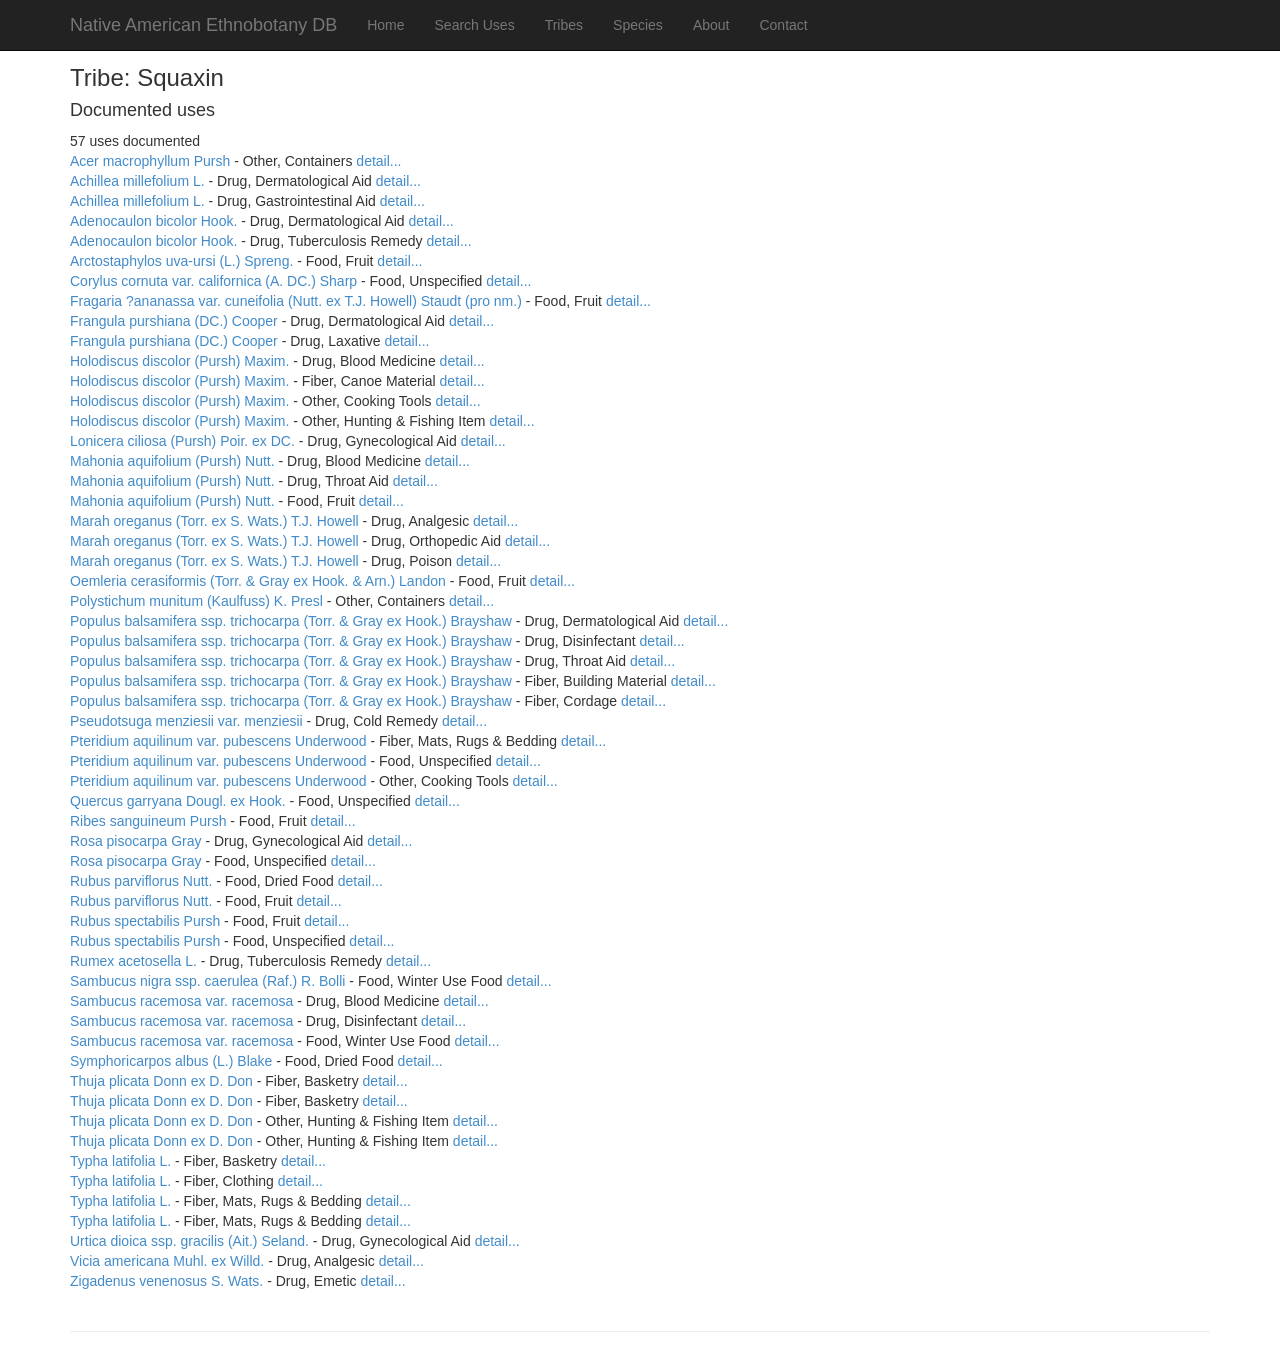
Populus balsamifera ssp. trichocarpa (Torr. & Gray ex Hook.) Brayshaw (291, 621)
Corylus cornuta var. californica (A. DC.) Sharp (213, 281)
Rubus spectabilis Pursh (145, 921)
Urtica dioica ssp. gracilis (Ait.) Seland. (189, 1241)
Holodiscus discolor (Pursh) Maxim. (179, 361)
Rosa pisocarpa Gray (136, 841)
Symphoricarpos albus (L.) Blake (171, 1061)
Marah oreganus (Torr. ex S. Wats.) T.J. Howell (214, 521)
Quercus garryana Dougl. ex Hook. (178, 801)
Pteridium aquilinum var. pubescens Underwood (218, 741)
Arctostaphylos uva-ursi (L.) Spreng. (181, 261)
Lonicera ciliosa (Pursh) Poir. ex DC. (182, 441)
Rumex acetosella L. (133, 961)
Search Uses (475, 25)
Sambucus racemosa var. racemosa (181, 1001)
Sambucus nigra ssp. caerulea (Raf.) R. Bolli (207, 981)
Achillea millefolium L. (137, 181)
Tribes (564, 25)
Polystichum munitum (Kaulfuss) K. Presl (196, 601)
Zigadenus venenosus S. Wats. (166, 1281)
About (711, 25)
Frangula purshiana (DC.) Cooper (174, 321)
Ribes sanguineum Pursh (148, 821)
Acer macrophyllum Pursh (150, 161)
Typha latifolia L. (120, 1161)
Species (638, 25)
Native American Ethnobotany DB (203, 25)
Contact (783, 25)
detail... (378, 161)
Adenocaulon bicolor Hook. (153, 221)
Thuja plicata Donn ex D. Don (161, 1081)
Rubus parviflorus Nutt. (141, 881)
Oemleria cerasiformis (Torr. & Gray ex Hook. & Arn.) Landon (258, 581)
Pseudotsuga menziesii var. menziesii (186, 721)
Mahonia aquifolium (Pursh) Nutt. (172, 461)
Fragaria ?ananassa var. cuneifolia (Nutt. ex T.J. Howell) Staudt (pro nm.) (296, 301)
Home (385, 25)
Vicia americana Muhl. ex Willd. (167, 1261)
